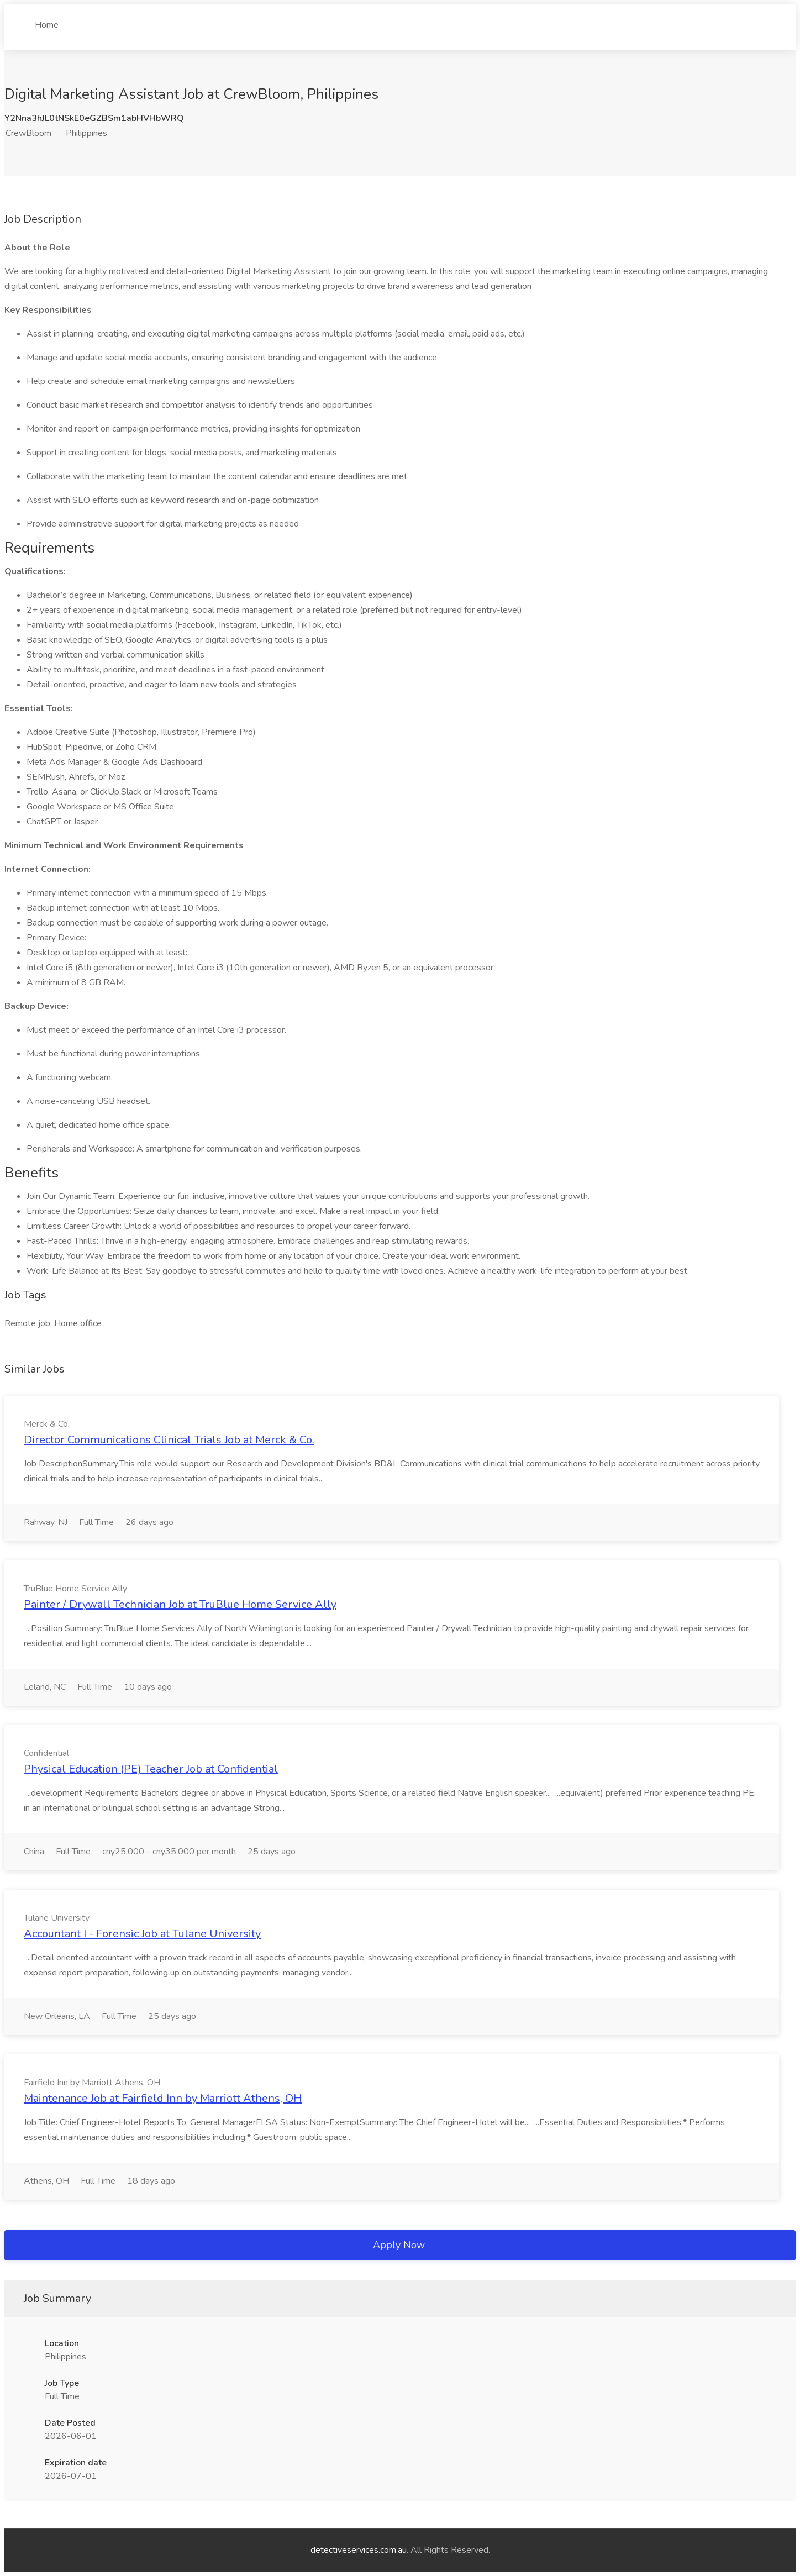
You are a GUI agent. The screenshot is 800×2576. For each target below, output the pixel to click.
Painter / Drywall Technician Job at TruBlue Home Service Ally (180, 1604)
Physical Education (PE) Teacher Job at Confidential (151, 1769)
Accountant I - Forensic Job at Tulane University (142, 1933)
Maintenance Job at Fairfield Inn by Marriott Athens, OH (163, 2098)
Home (47, 20)
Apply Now (399, 2245)
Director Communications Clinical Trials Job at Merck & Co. (169, 1439)
